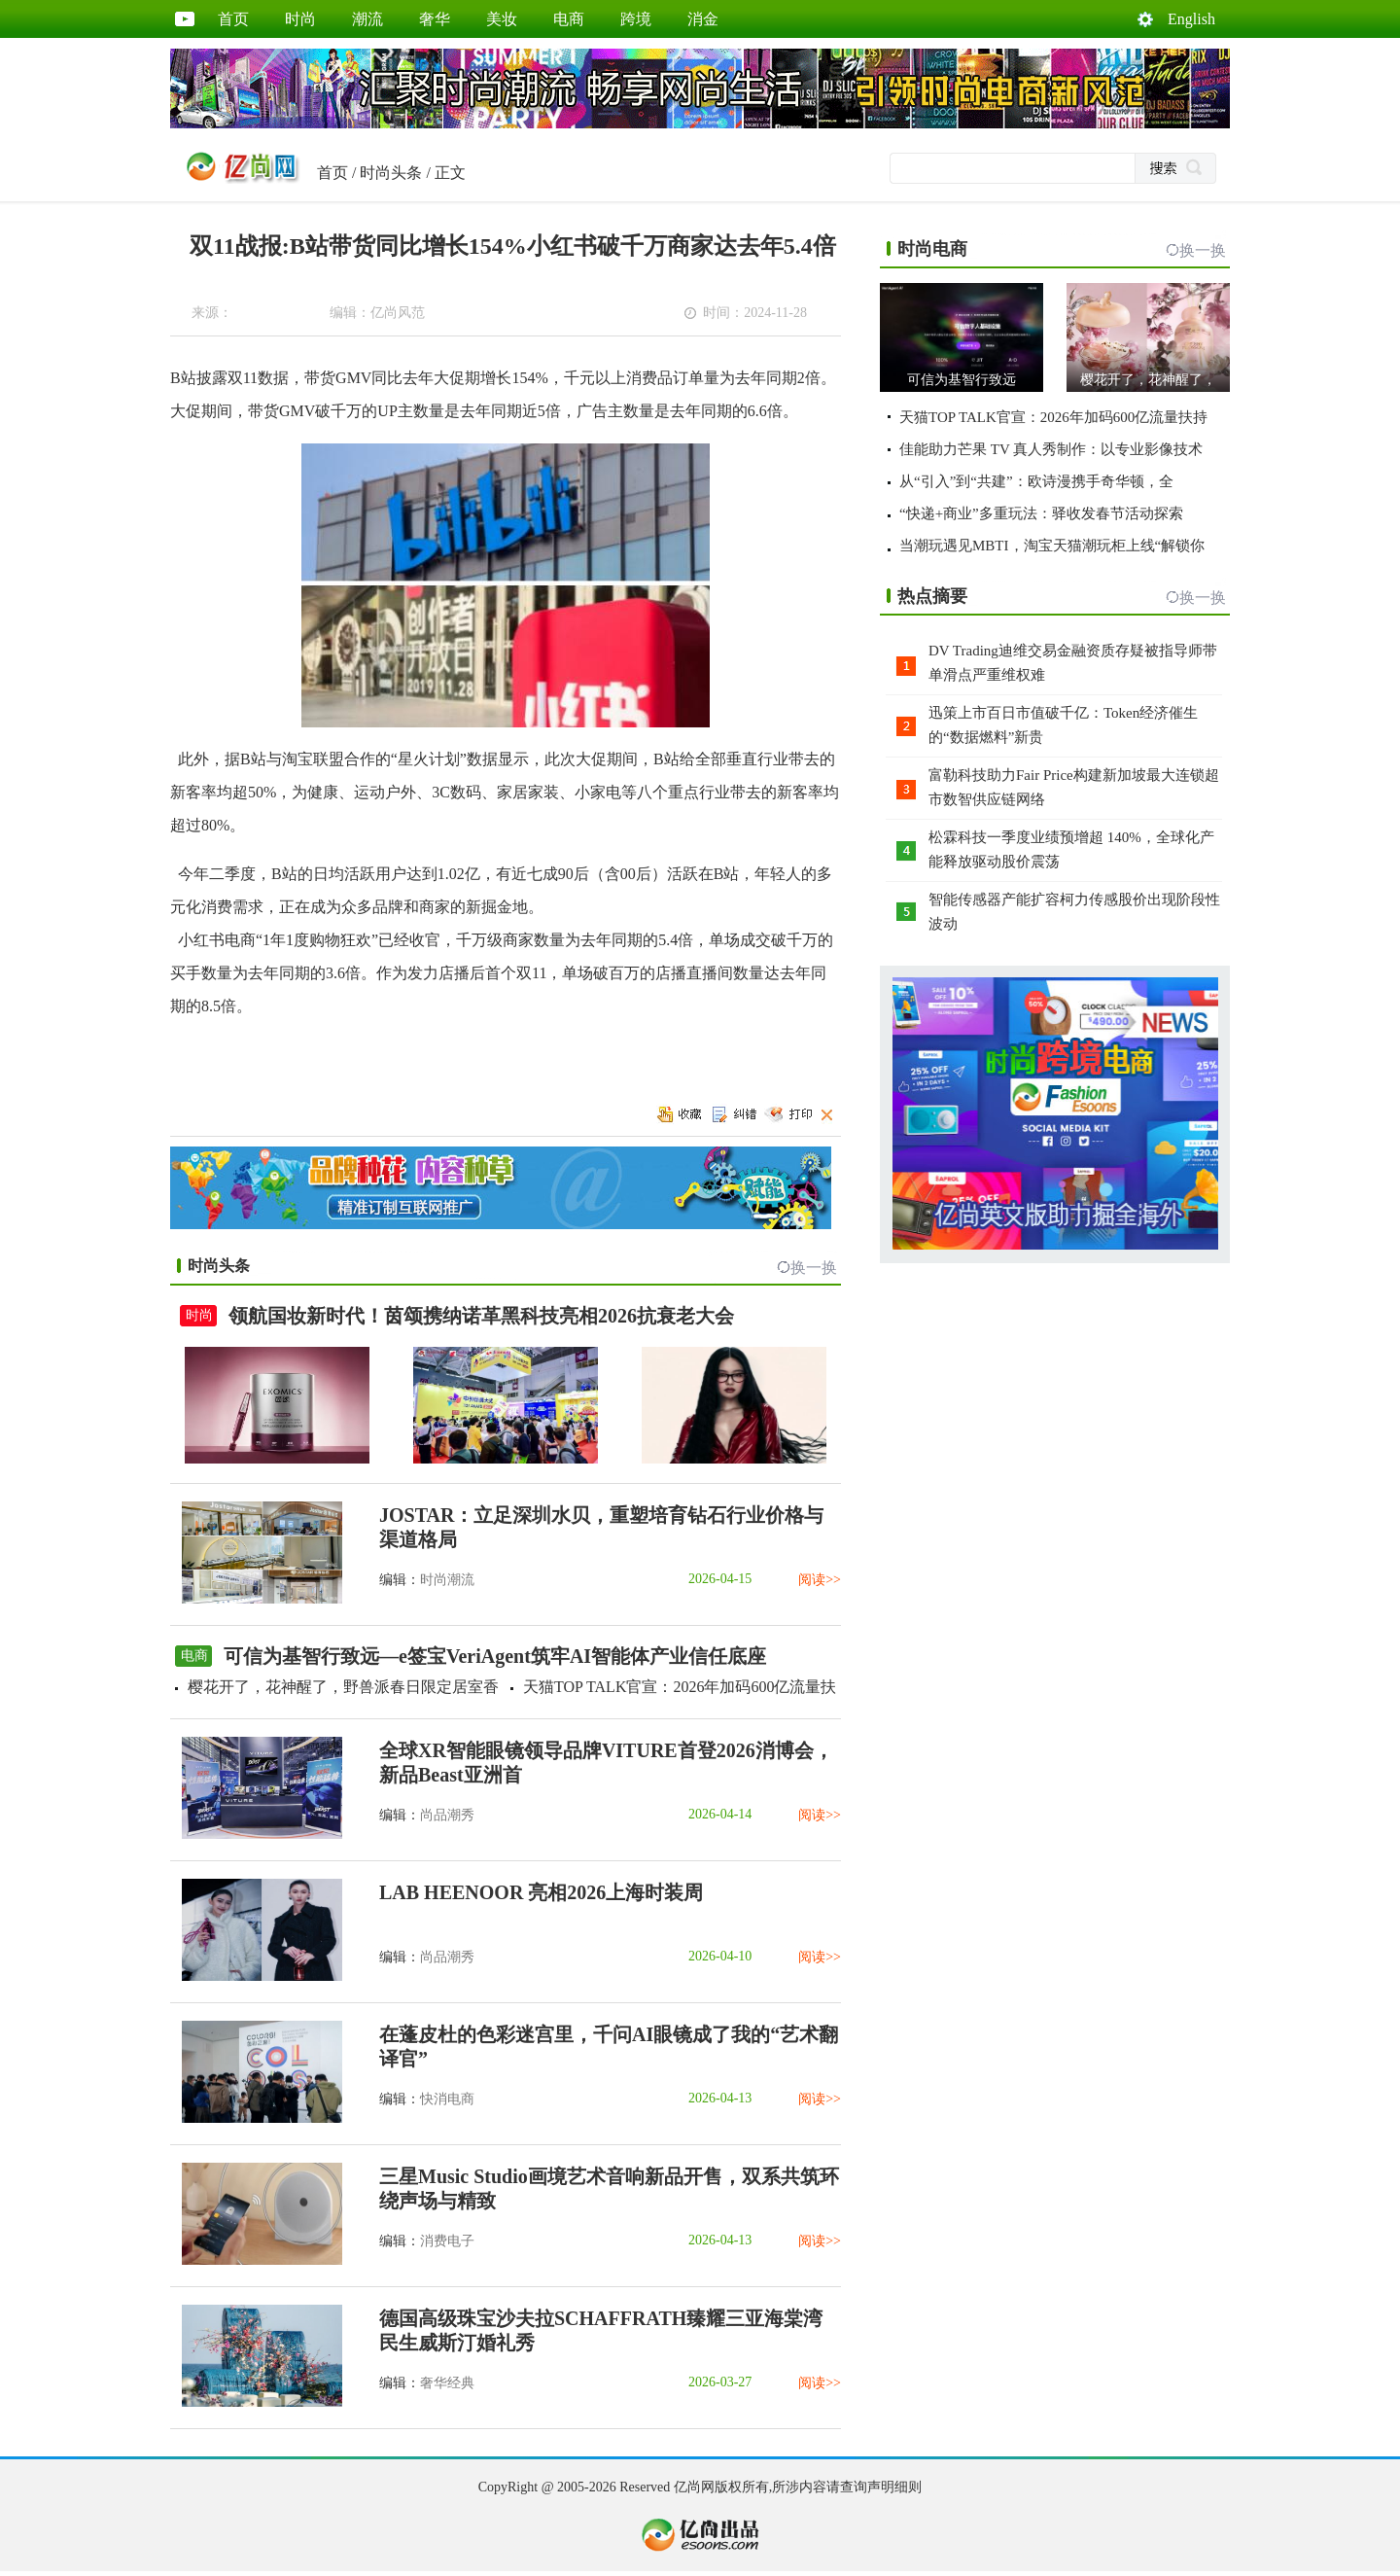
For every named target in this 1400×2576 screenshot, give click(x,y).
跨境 (635, 19)
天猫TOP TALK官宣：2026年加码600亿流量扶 (679, 1686)
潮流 (367, 19)
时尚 (300, 19)
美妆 (501, 19)
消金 (702, 19)
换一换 (813, 1267)
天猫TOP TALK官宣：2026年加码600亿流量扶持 (1053, 417)
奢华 (434, 19)
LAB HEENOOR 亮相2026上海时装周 (541, 1892)
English (1191, 19)
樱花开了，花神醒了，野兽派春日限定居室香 (343, 1686)
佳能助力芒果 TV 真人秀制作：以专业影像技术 (1051, 449)
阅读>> (819, 1579)
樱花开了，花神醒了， (1148, 379)
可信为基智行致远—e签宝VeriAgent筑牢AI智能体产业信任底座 (495, 1656)
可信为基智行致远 (961, 379)
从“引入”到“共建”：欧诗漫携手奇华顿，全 (1036, 481)
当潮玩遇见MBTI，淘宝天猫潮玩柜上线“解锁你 (1052, 545)
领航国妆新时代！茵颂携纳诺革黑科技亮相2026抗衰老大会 (481, 1315)
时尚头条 (391, 172)
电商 (568, 19)
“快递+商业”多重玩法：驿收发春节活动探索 (1041, 513)
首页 (233, 19)
